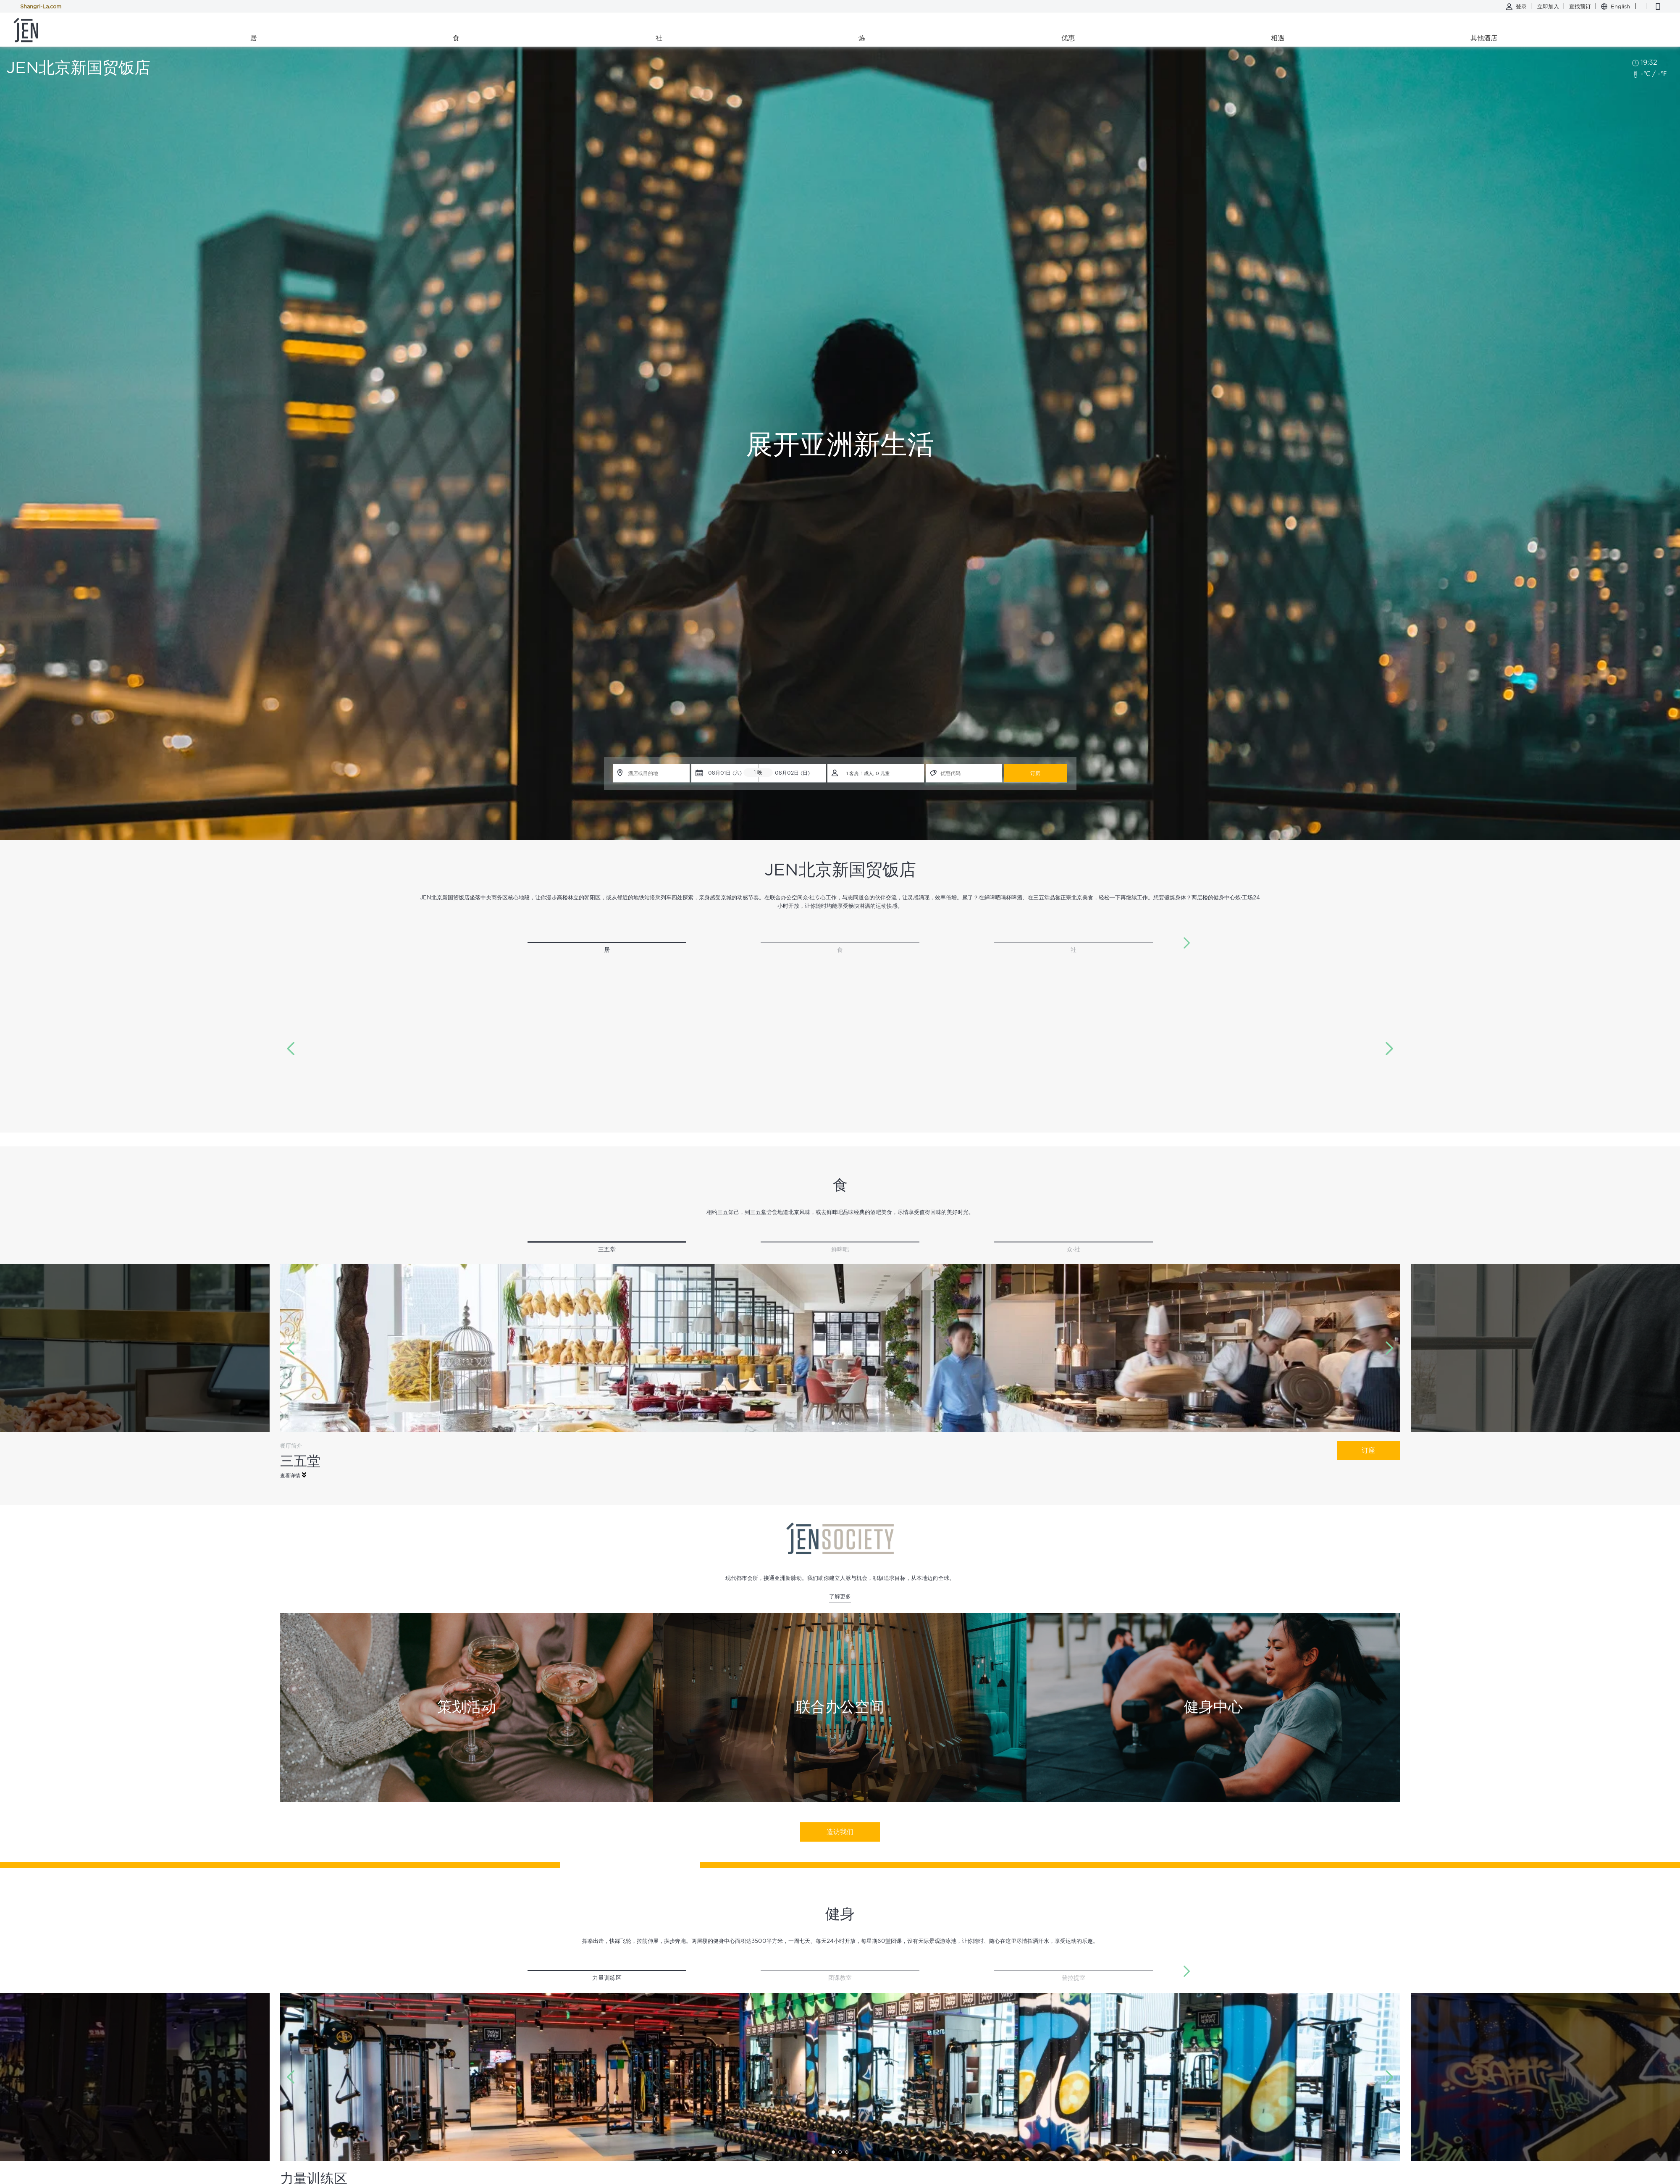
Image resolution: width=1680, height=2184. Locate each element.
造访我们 (840, 1832)
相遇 (1277, 38)
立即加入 (1549, 7)
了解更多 (840, 1597)
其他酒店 (1483, 38)
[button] (1187, 943)
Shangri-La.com (40, 7)
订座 (1368, 1450)
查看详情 (293, 1475)
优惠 (1068, 38)
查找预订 (1581, 7)
